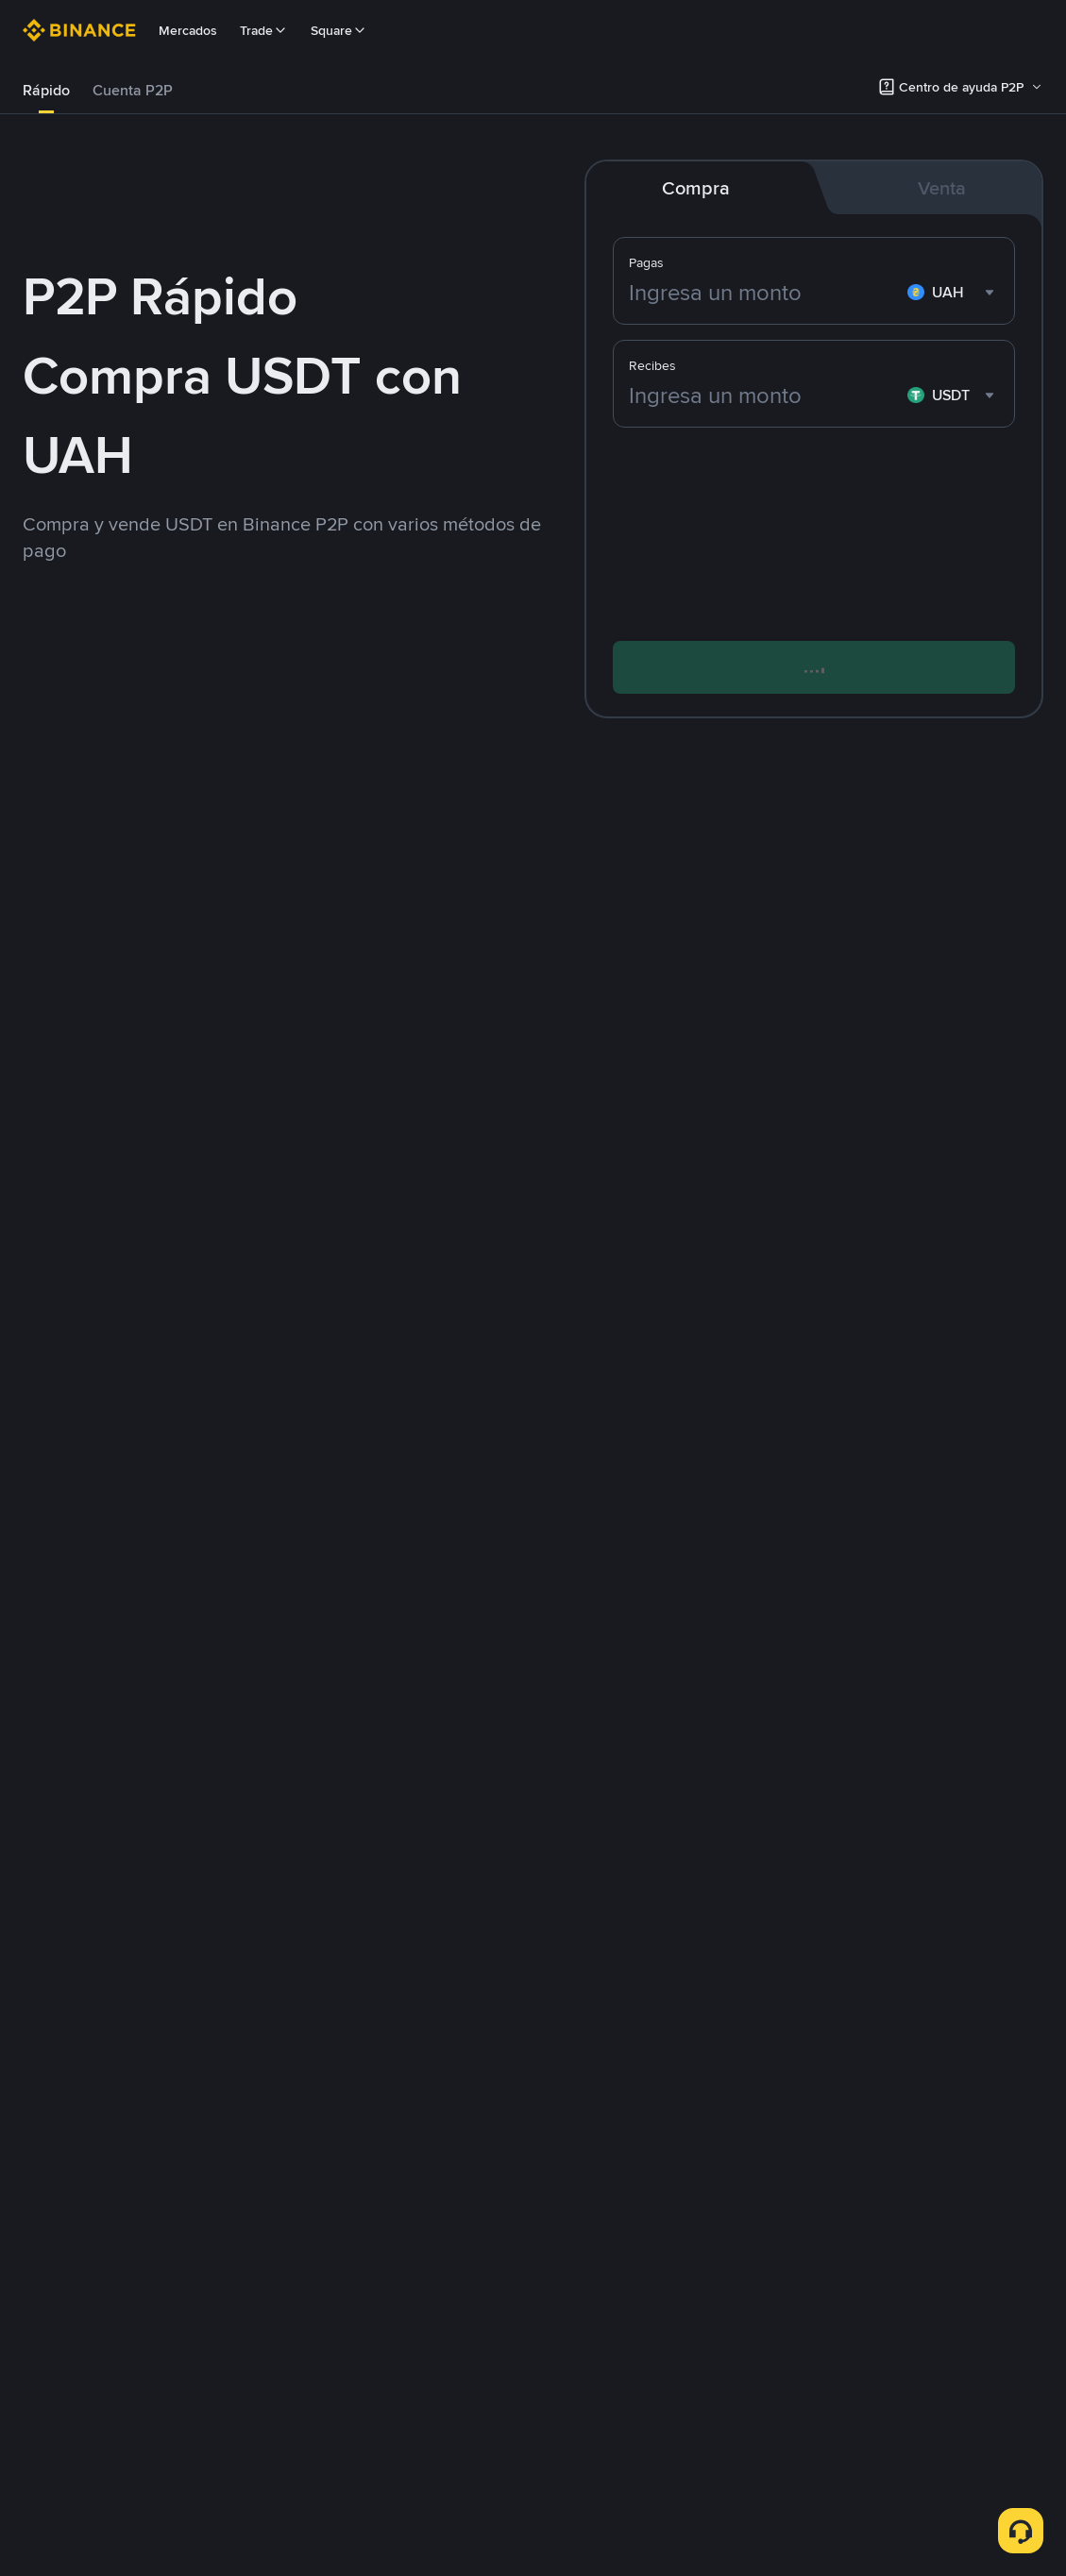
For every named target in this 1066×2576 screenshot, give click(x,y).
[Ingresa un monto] (764, 293)
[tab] (46, 90)
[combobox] (953, 292)
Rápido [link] (46, 90)
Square (339, 30)
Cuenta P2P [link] (133, 90)
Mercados (188, 30)
